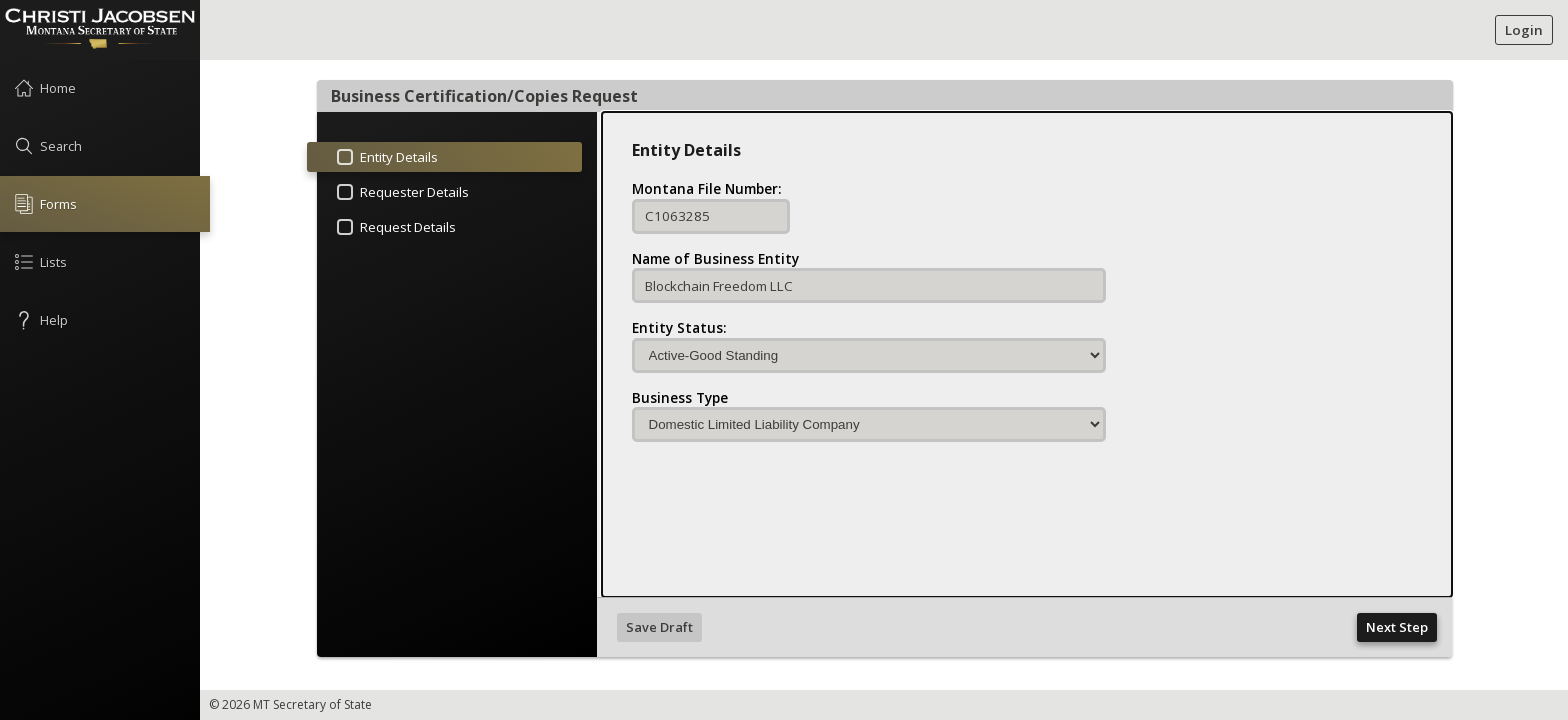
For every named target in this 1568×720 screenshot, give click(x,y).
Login (1524, 30)
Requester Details (400, 195)
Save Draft (659, 627)
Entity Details (372, 160)
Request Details (394, 230)
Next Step (1397, 627)
